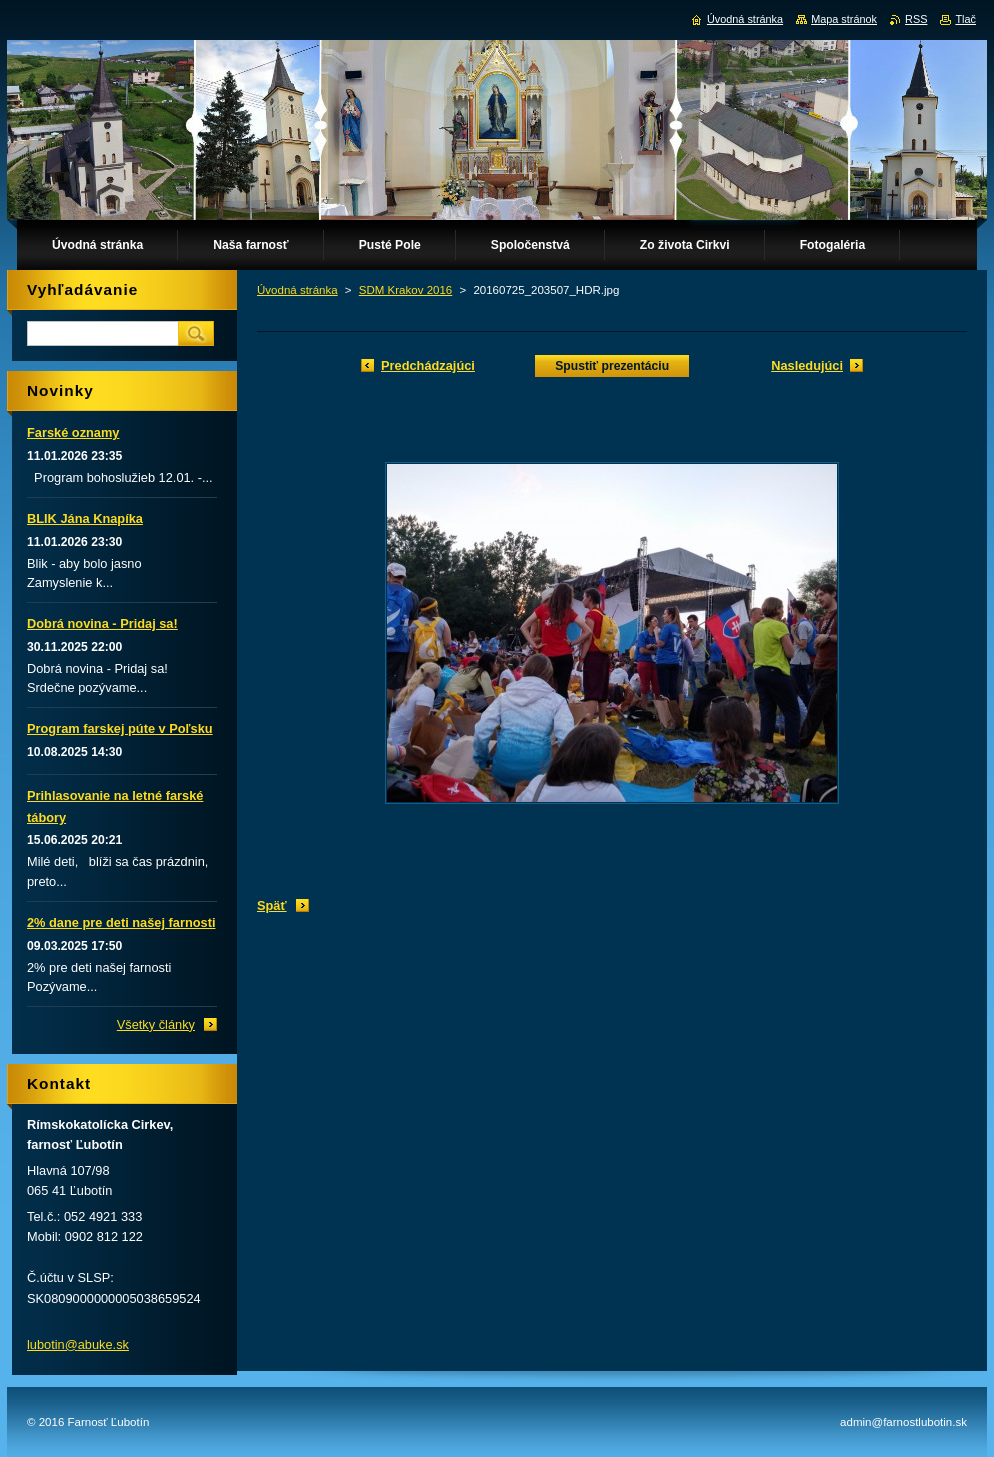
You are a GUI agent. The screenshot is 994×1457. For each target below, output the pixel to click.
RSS (916, 19)
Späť (272, 905)
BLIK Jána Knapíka (85, 518)
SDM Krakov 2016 (405, 290)
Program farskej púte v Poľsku (120, 728)
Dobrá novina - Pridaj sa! (102, 623)
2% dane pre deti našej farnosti (121, 922)
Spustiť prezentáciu (612, 366)
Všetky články (156, 1024)
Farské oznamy (73, 432)
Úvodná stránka (297, 290)
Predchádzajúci (428, 365)
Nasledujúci (807, 365)
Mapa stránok (844, 19)
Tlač (965, 19)
